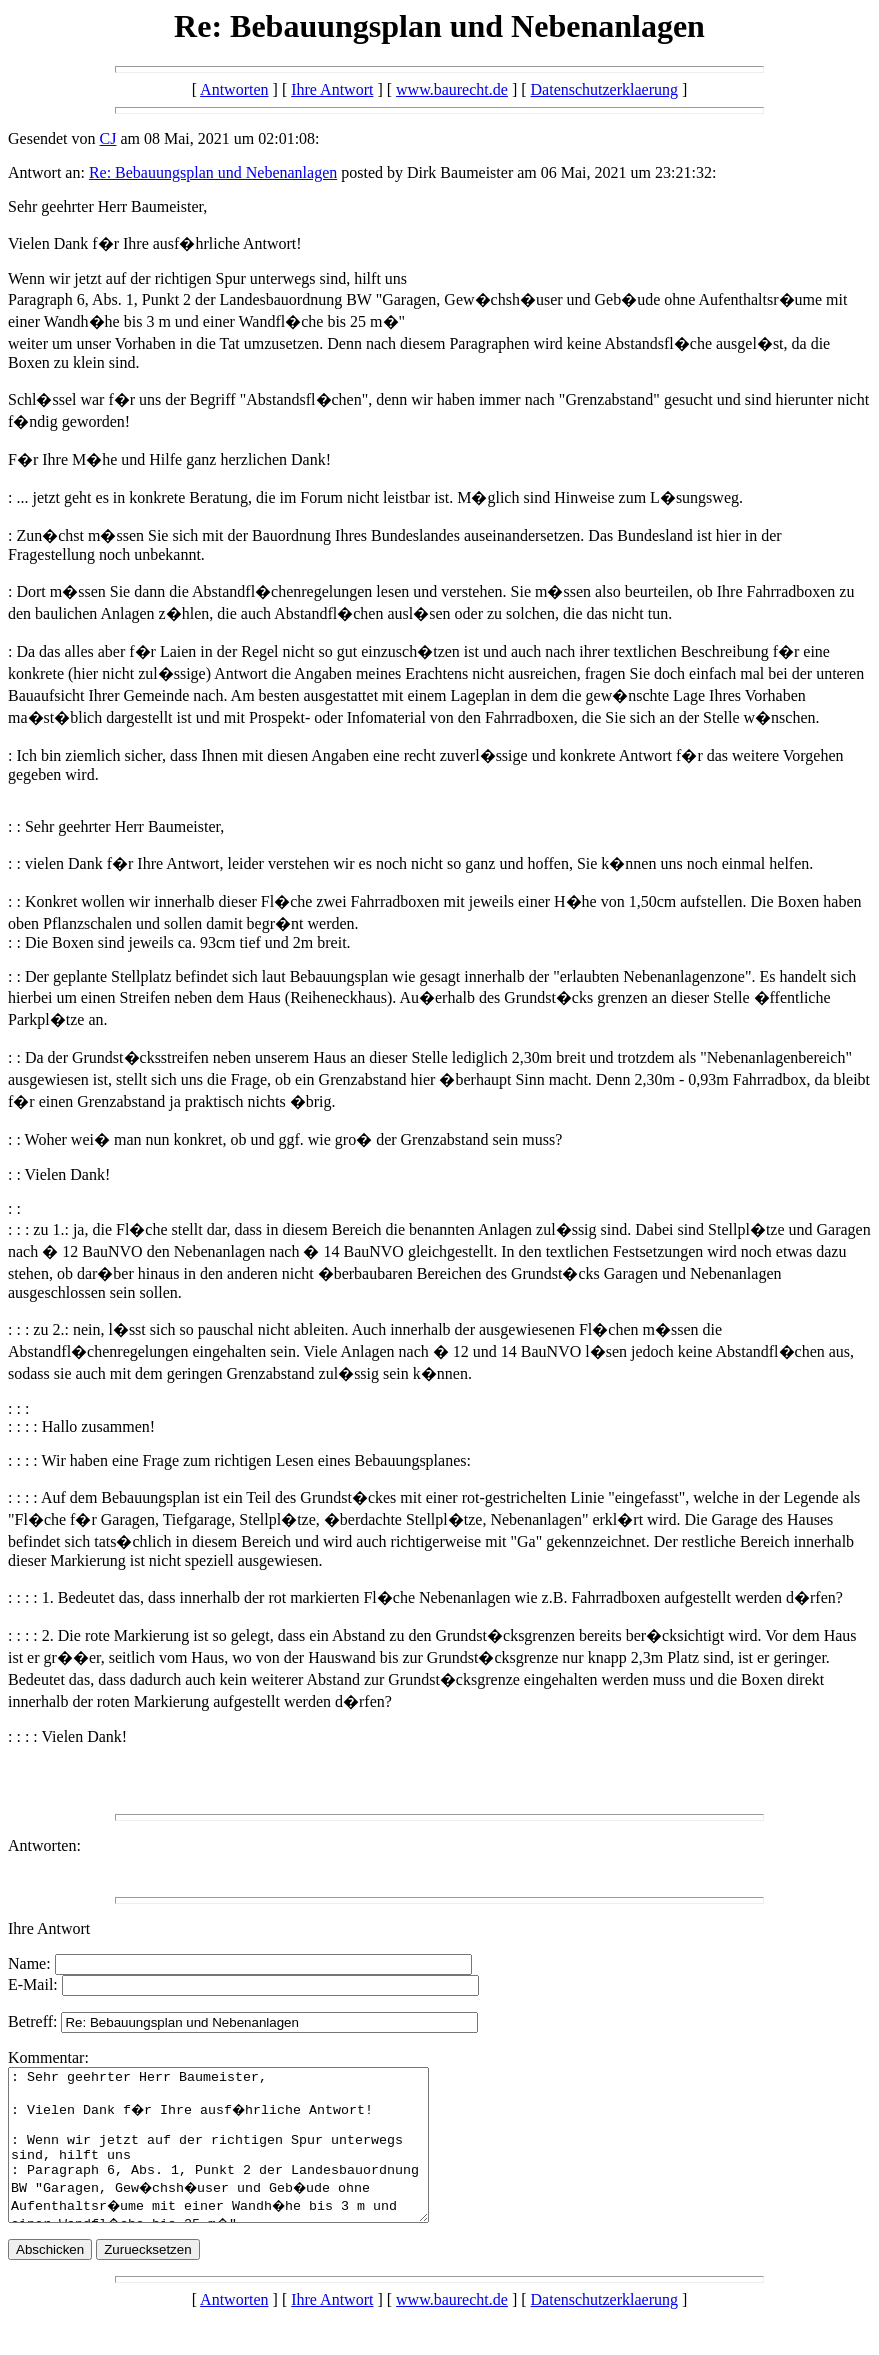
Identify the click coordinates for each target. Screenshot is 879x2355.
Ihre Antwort (332, 89)
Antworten (234, 89)
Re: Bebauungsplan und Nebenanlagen (213, 172)
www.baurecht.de (452, 89)
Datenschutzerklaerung (604, 89)
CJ (108, 138)
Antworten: (44, 1845)
